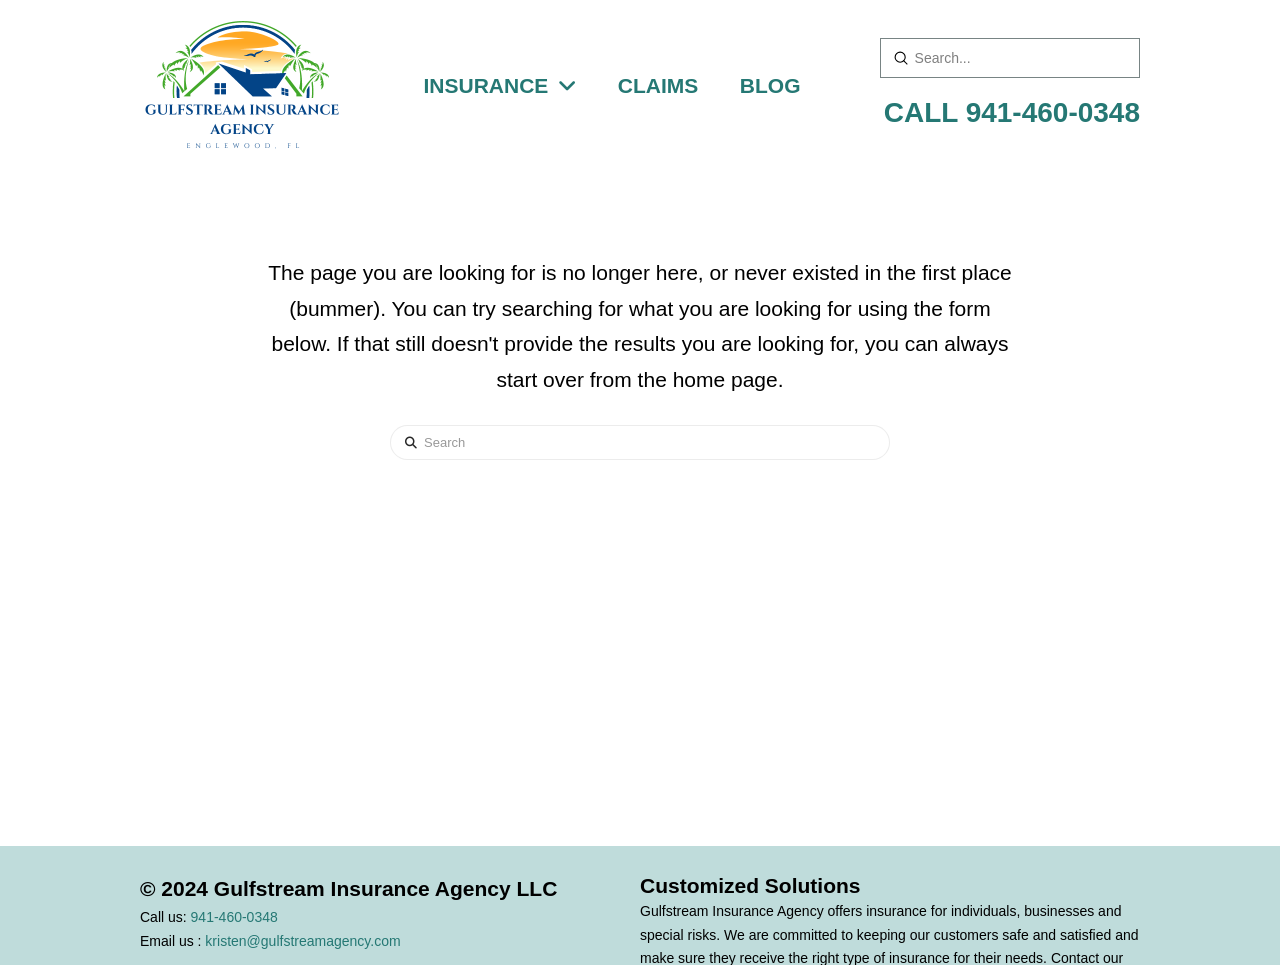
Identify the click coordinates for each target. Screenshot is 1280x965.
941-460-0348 (234, 917)
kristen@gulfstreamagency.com (302, 941)
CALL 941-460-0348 (1012, 112)
